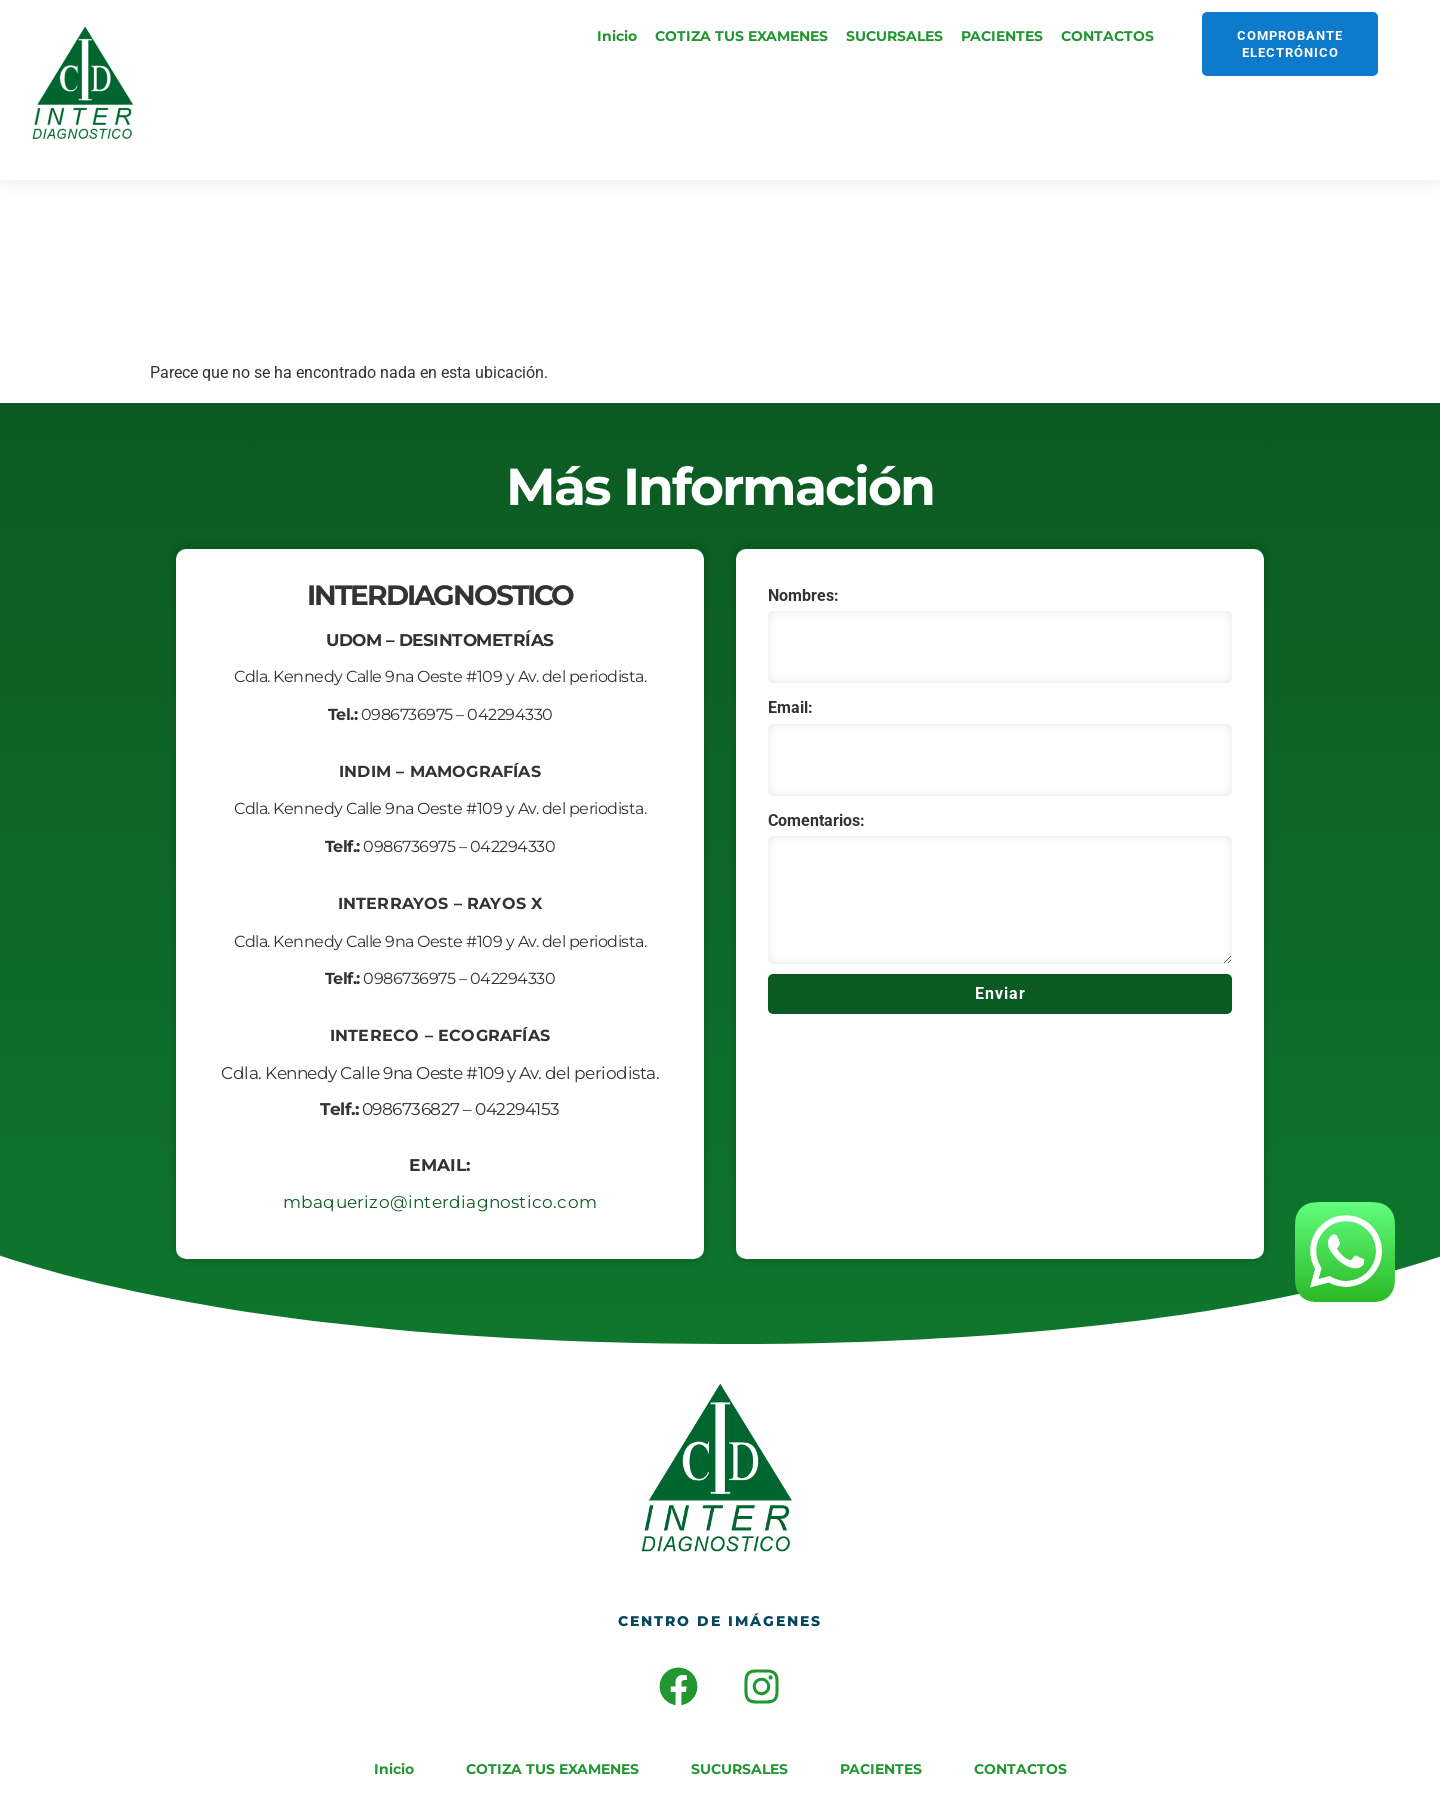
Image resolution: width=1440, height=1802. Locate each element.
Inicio (617, 36)
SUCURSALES (894, 36)
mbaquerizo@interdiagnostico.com (440, 1202)
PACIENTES (1002, 36)
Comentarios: (816, 820)
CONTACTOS (1107, 36)
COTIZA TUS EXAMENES (741, 36)
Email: (790, 707)
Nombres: (803, 595)
